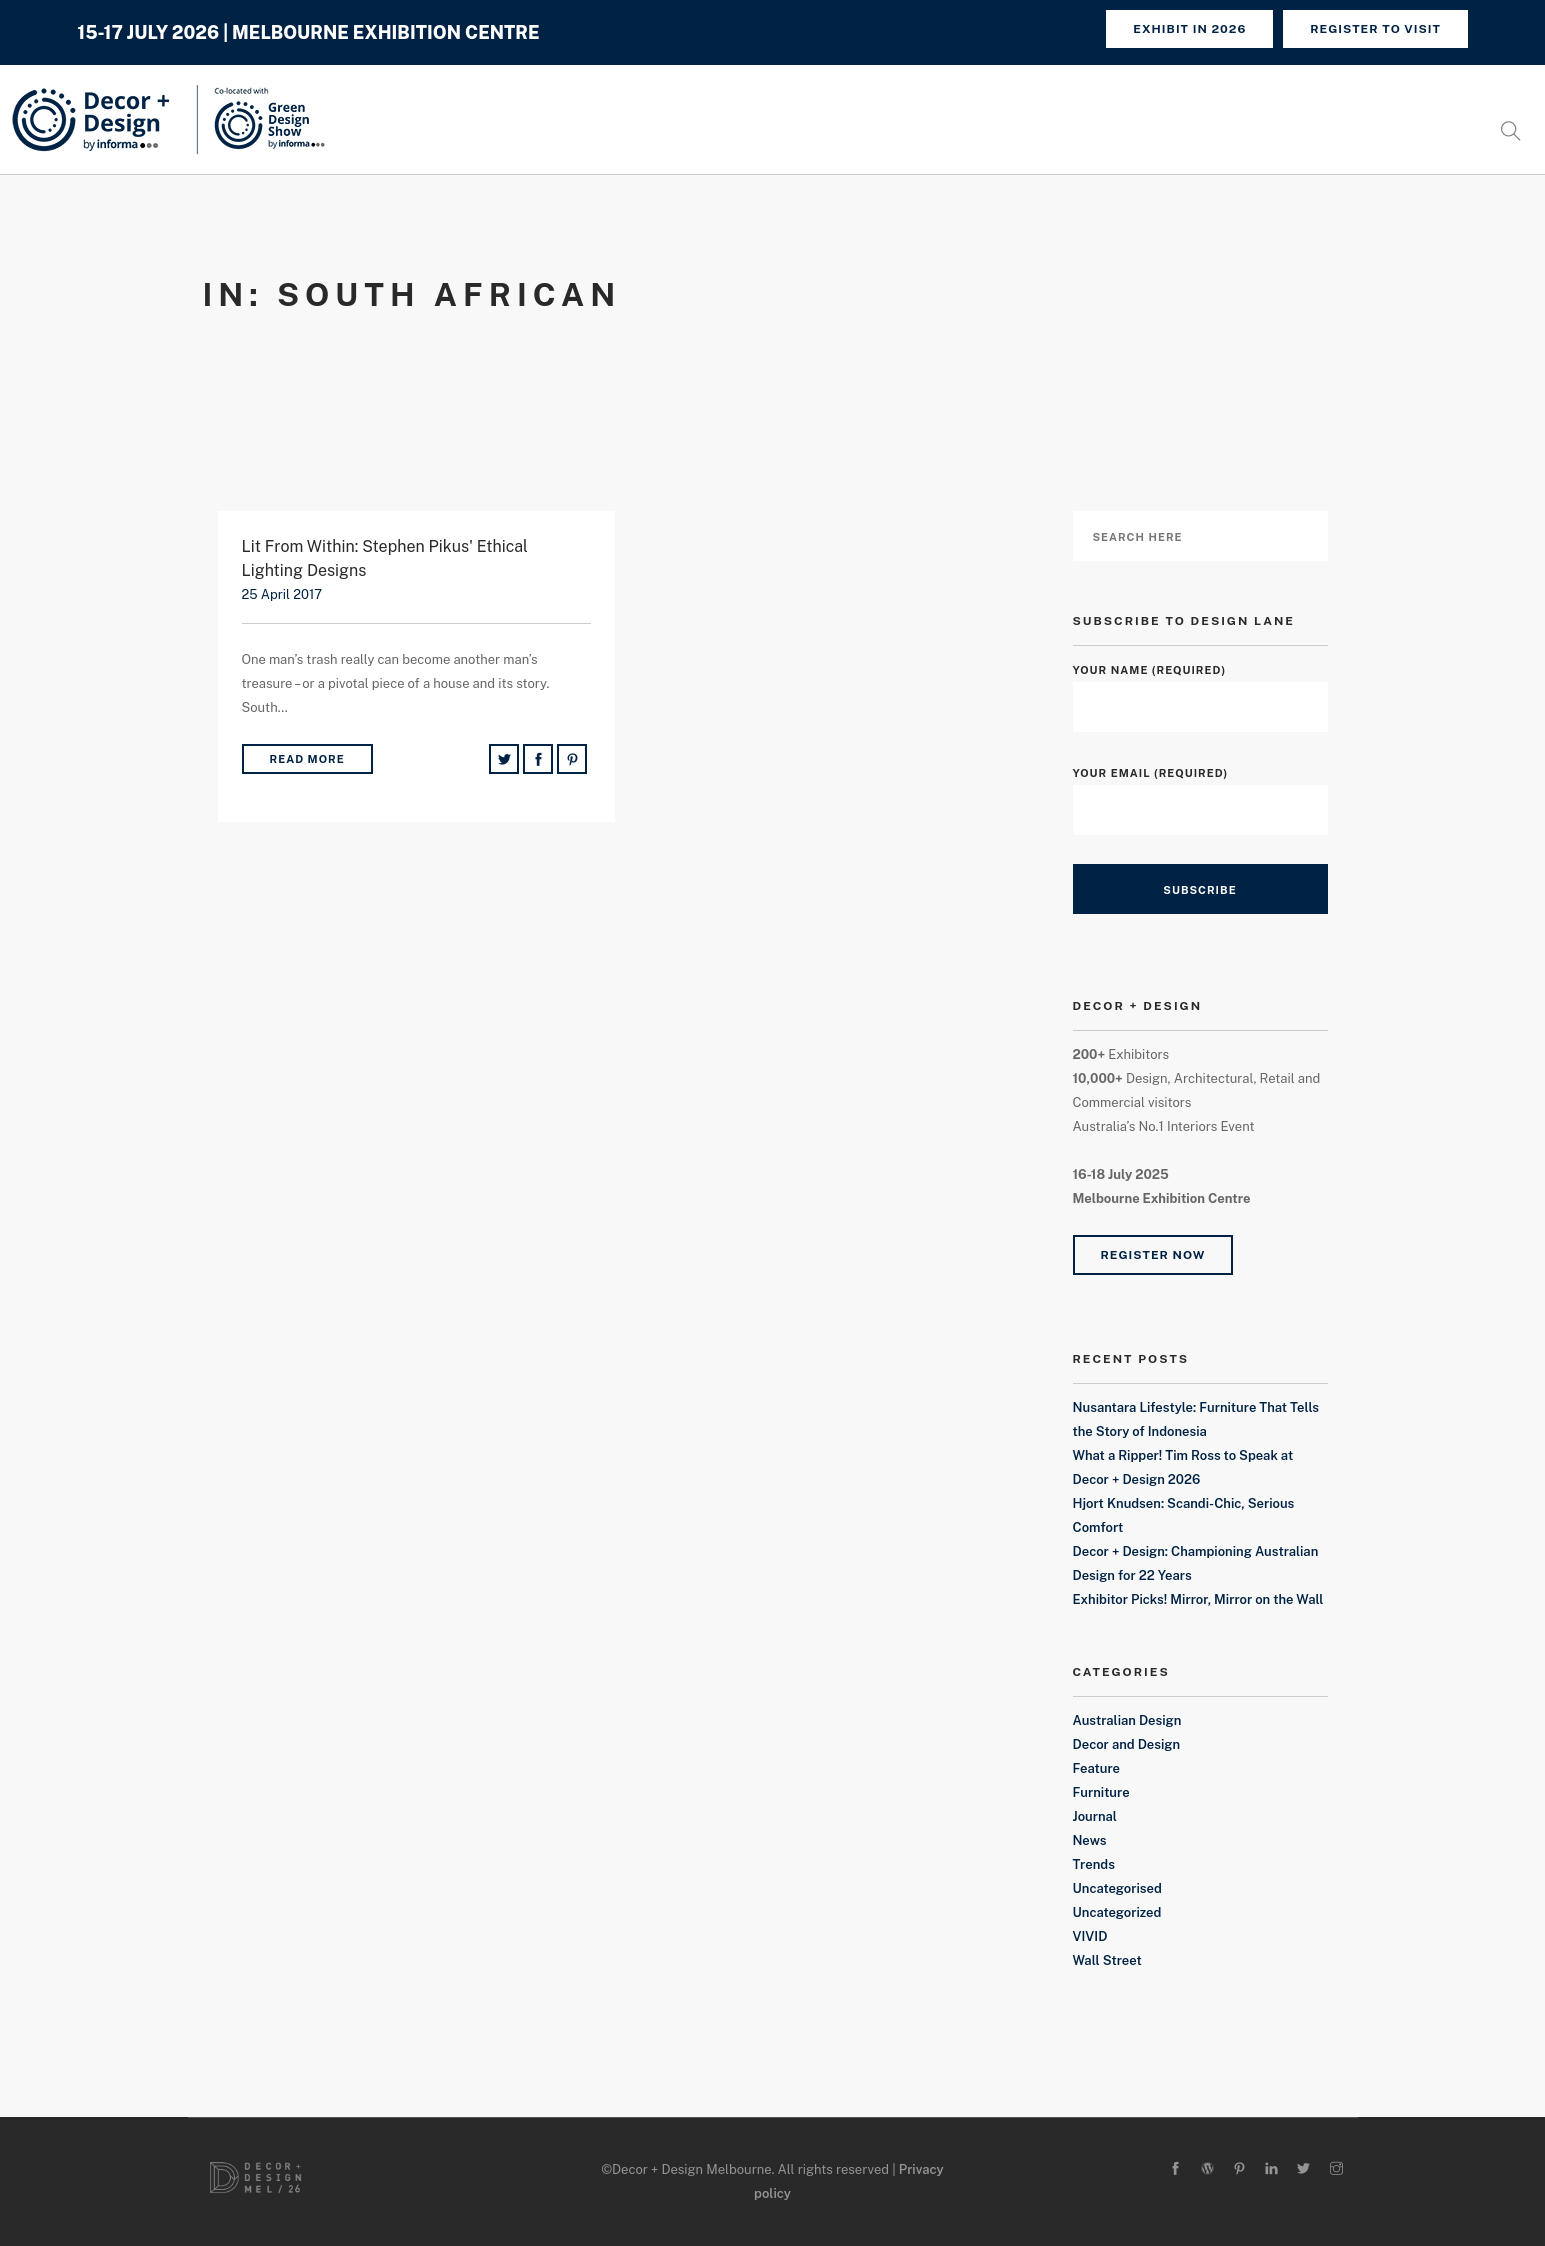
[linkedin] (1271, 2169)
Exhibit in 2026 (1189, 29)
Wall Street (1107, 1960)
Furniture (1101, 1792)
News (1090, 1840)
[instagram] (1336, 2169)
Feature (1097, 1768)
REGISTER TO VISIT (1375, 29)
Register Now (1153, 1255)
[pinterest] (1239, 2169)
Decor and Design (1127, 1744)
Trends (1094, 1864)
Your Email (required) (1200, 791)
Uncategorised (1117, 1888)
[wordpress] (1207, 2169)
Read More (307, 759)
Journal (1095, 1816)
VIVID (1090, 1936)
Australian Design (1127, 1720)
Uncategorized (1117, 1912)
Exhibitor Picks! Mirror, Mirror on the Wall (1198, 1599)
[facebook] (1175, 2169)
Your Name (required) (1200, 688)
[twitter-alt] (1303, 2169)
